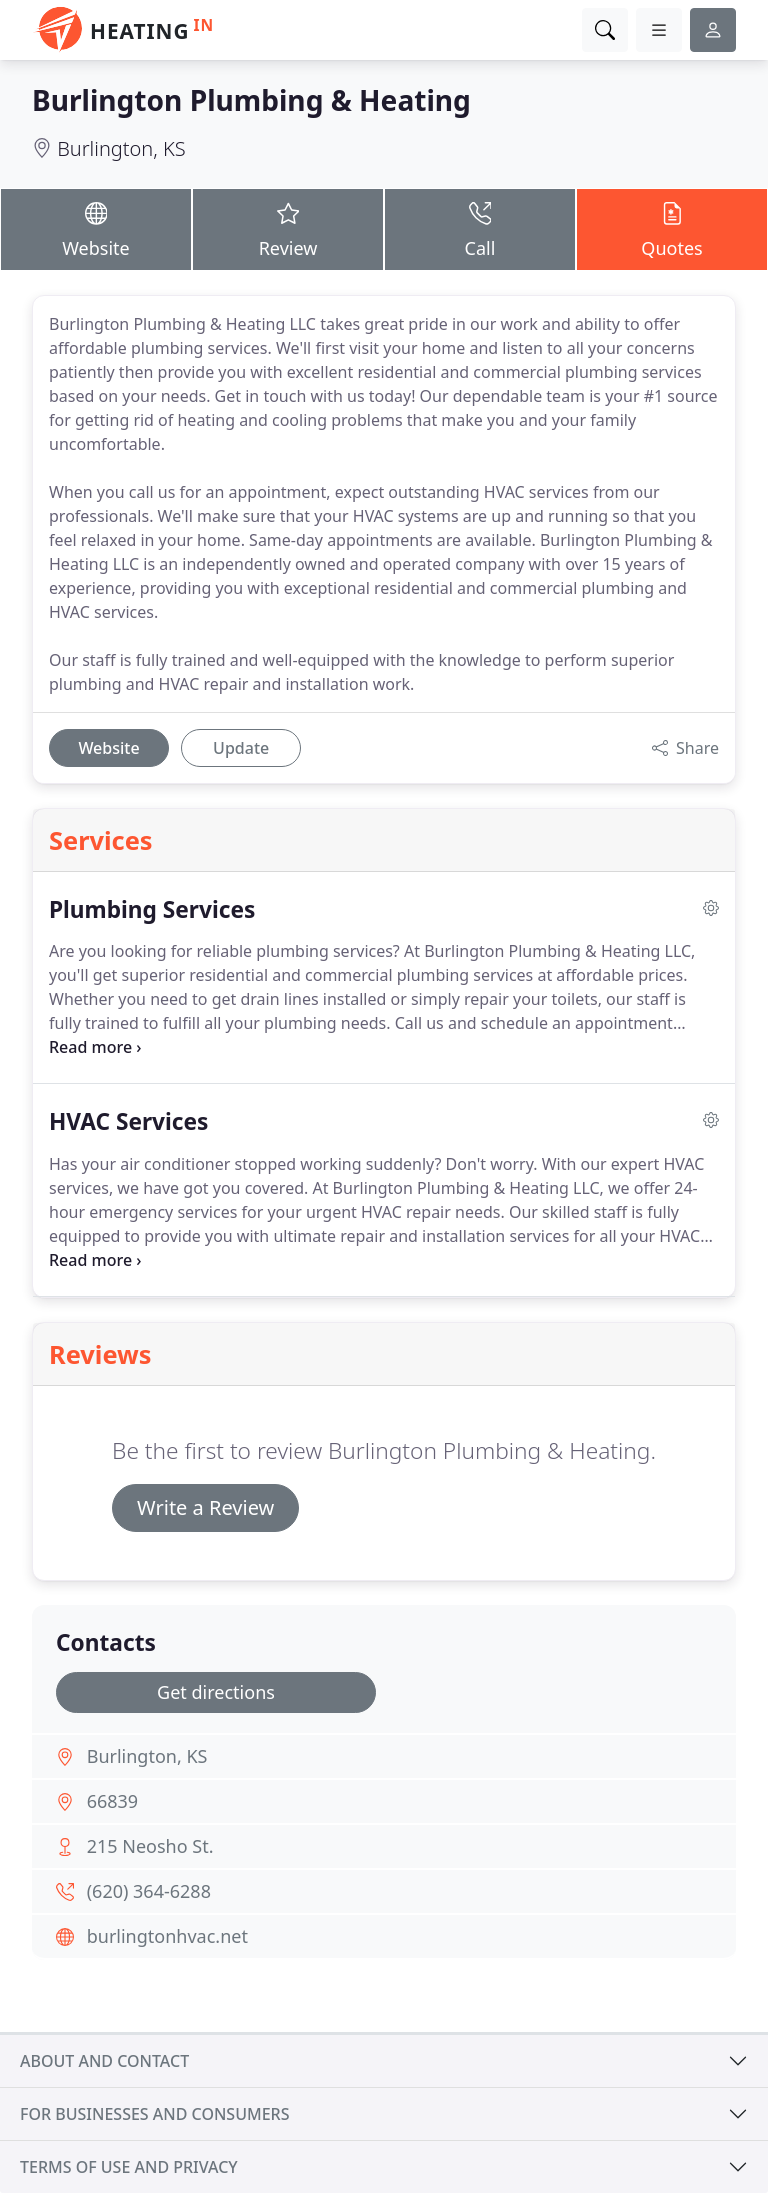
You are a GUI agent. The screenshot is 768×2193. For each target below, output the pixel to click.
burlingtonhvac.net (167, 1936)
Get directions (216, 1692)
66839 (112, 1801)
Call (480, 228)
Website (96, 228)
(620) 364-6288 (149, 1891)
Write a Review (205, 1507)
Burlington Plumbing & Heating (251, 100)
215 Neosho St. (150, 1846)
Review (288, 228)
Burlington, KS (121, 148)
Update (241, 748)
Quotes (672, 228)
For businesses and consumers (154, 2114)
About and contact (104, 2061)
